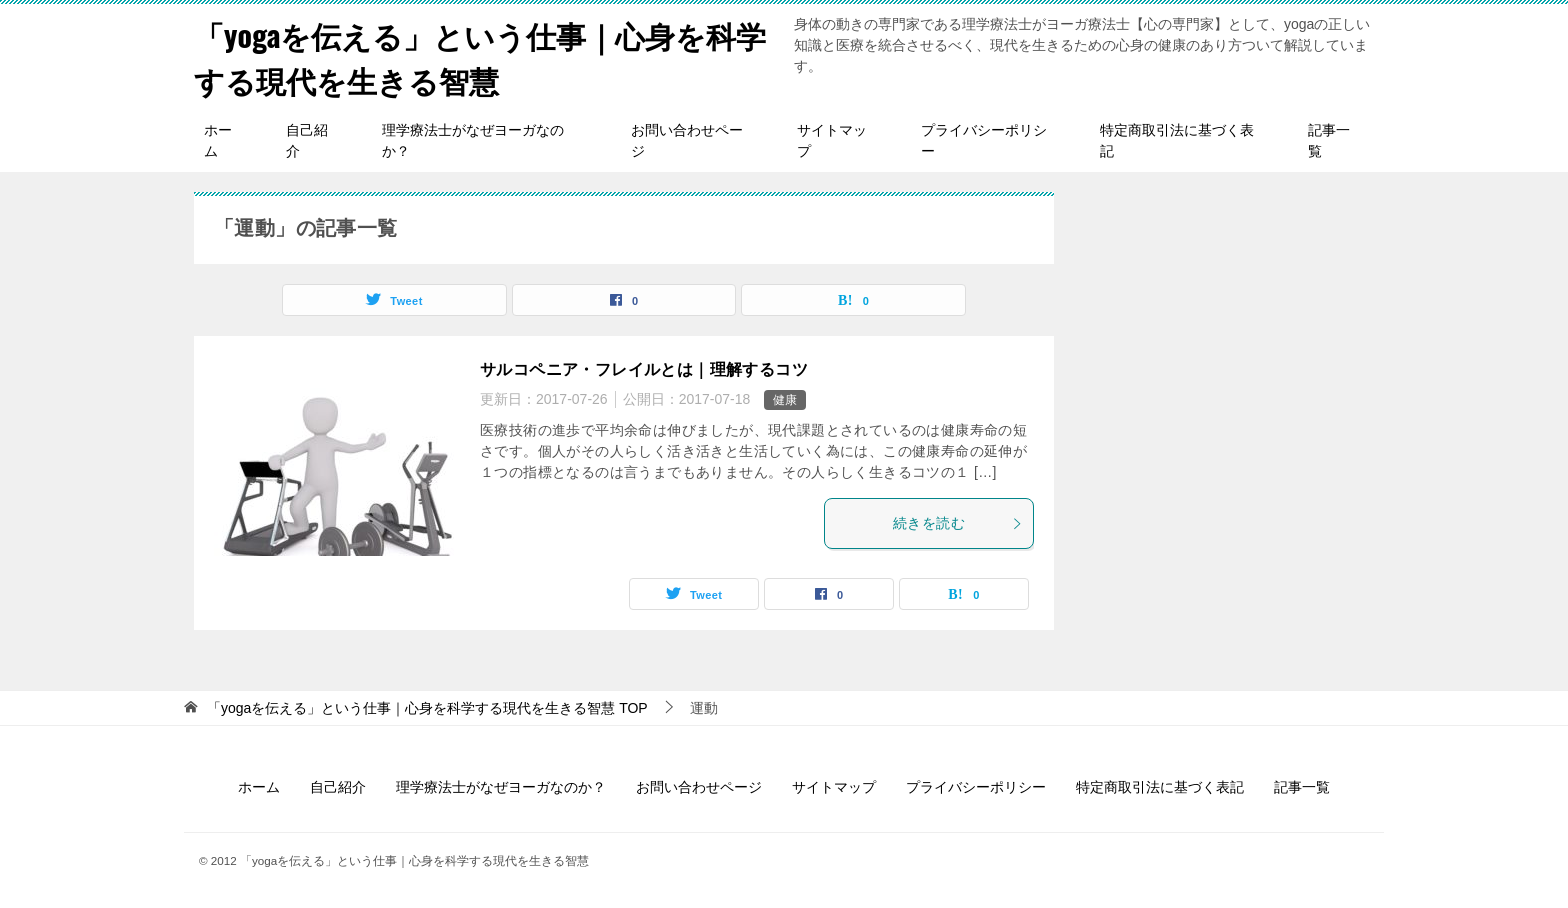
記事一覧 (1329, 140)
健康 (785, 400)
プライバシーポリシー (984, 140)
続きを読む (958, 523)
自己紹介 (307, 140)
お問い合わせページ (687, 140)
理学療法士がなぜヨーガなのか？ (473, 140)
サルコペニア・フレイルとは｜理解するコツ (644, 369)
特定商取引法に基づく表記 (1177, 140)
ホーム (218, 140)
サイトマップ (832, 140)
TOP (427, 708)
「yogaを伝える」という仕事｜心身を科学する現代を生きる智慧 (480, 57)
